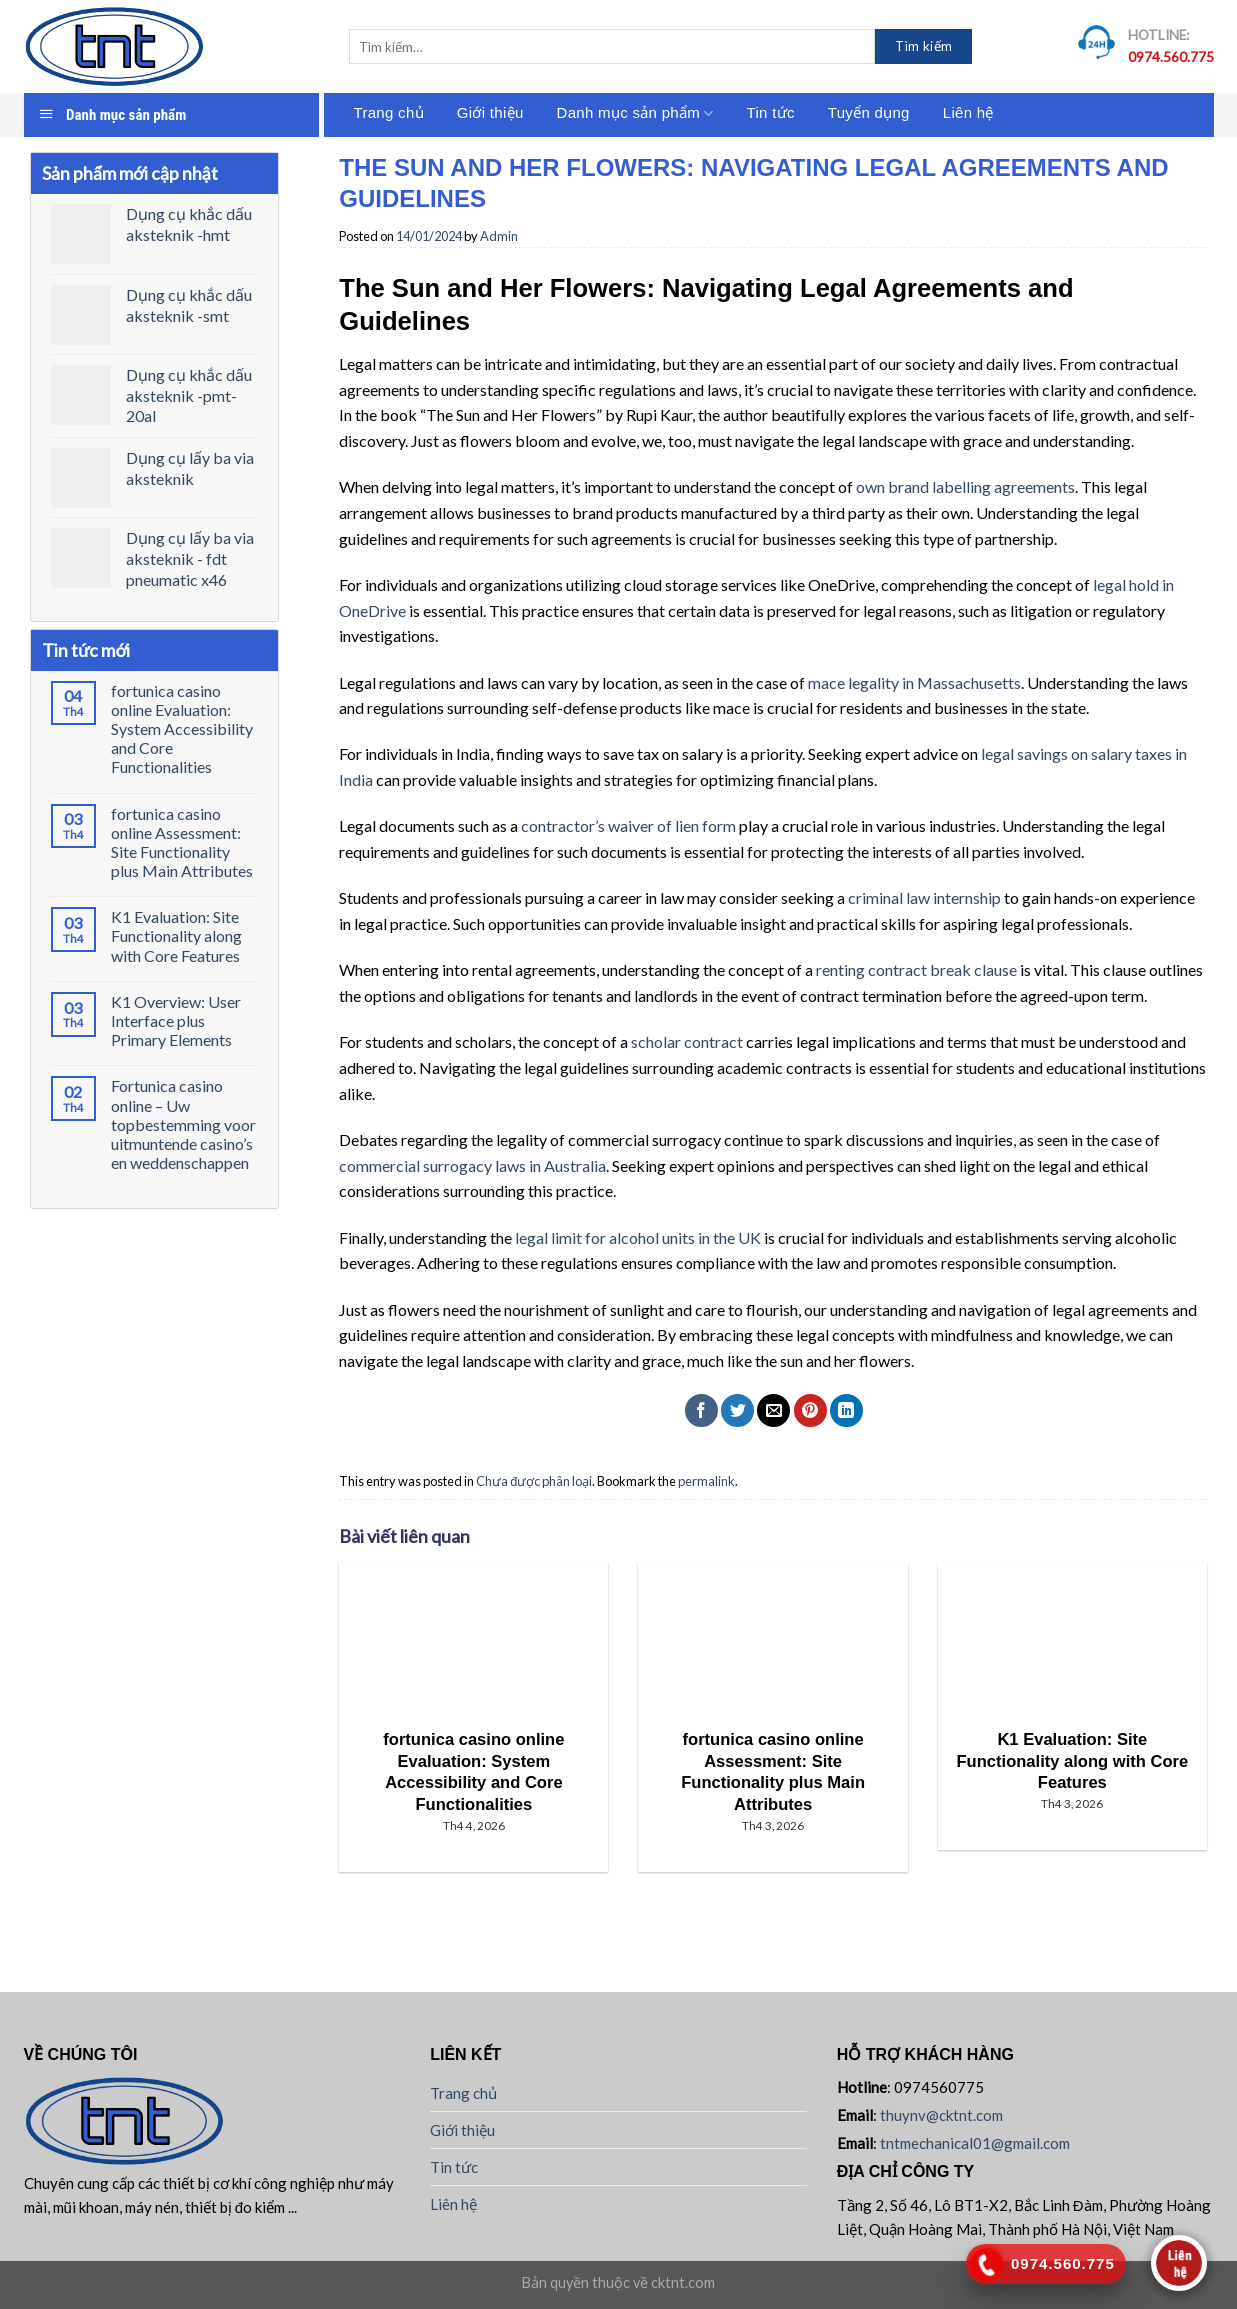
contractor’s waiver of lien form (628, 825)
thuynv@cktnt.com (941, 2115)
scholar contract (687, 1041)
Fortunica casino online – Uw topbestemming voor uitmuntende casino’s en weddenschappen (183, 1124)
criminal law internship (924, 897)
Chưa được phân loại (534, 1481)
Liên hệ (968, 112)
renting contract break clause (916, 969)
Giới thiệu (490, 112)
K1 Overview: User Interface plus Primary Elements (176, 1020)
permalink (706, 1481)
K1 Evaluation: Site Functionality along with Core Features (176, 935)
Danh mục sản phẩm (635, 113)
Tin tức (771, 112)
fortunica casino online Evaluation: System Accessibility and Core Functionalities (182, 729)
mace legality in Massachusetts (914, 682)
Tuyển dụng (869, 112)
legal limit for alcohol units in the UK (638, 1237)
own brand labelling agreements (965, 486)
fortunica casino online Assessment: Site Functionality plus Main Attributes (182, 842)
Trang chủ (389, 112)
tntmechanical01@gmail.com (975, 2143)
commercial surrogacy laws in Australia (472, 1165)
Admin (499, 236)
